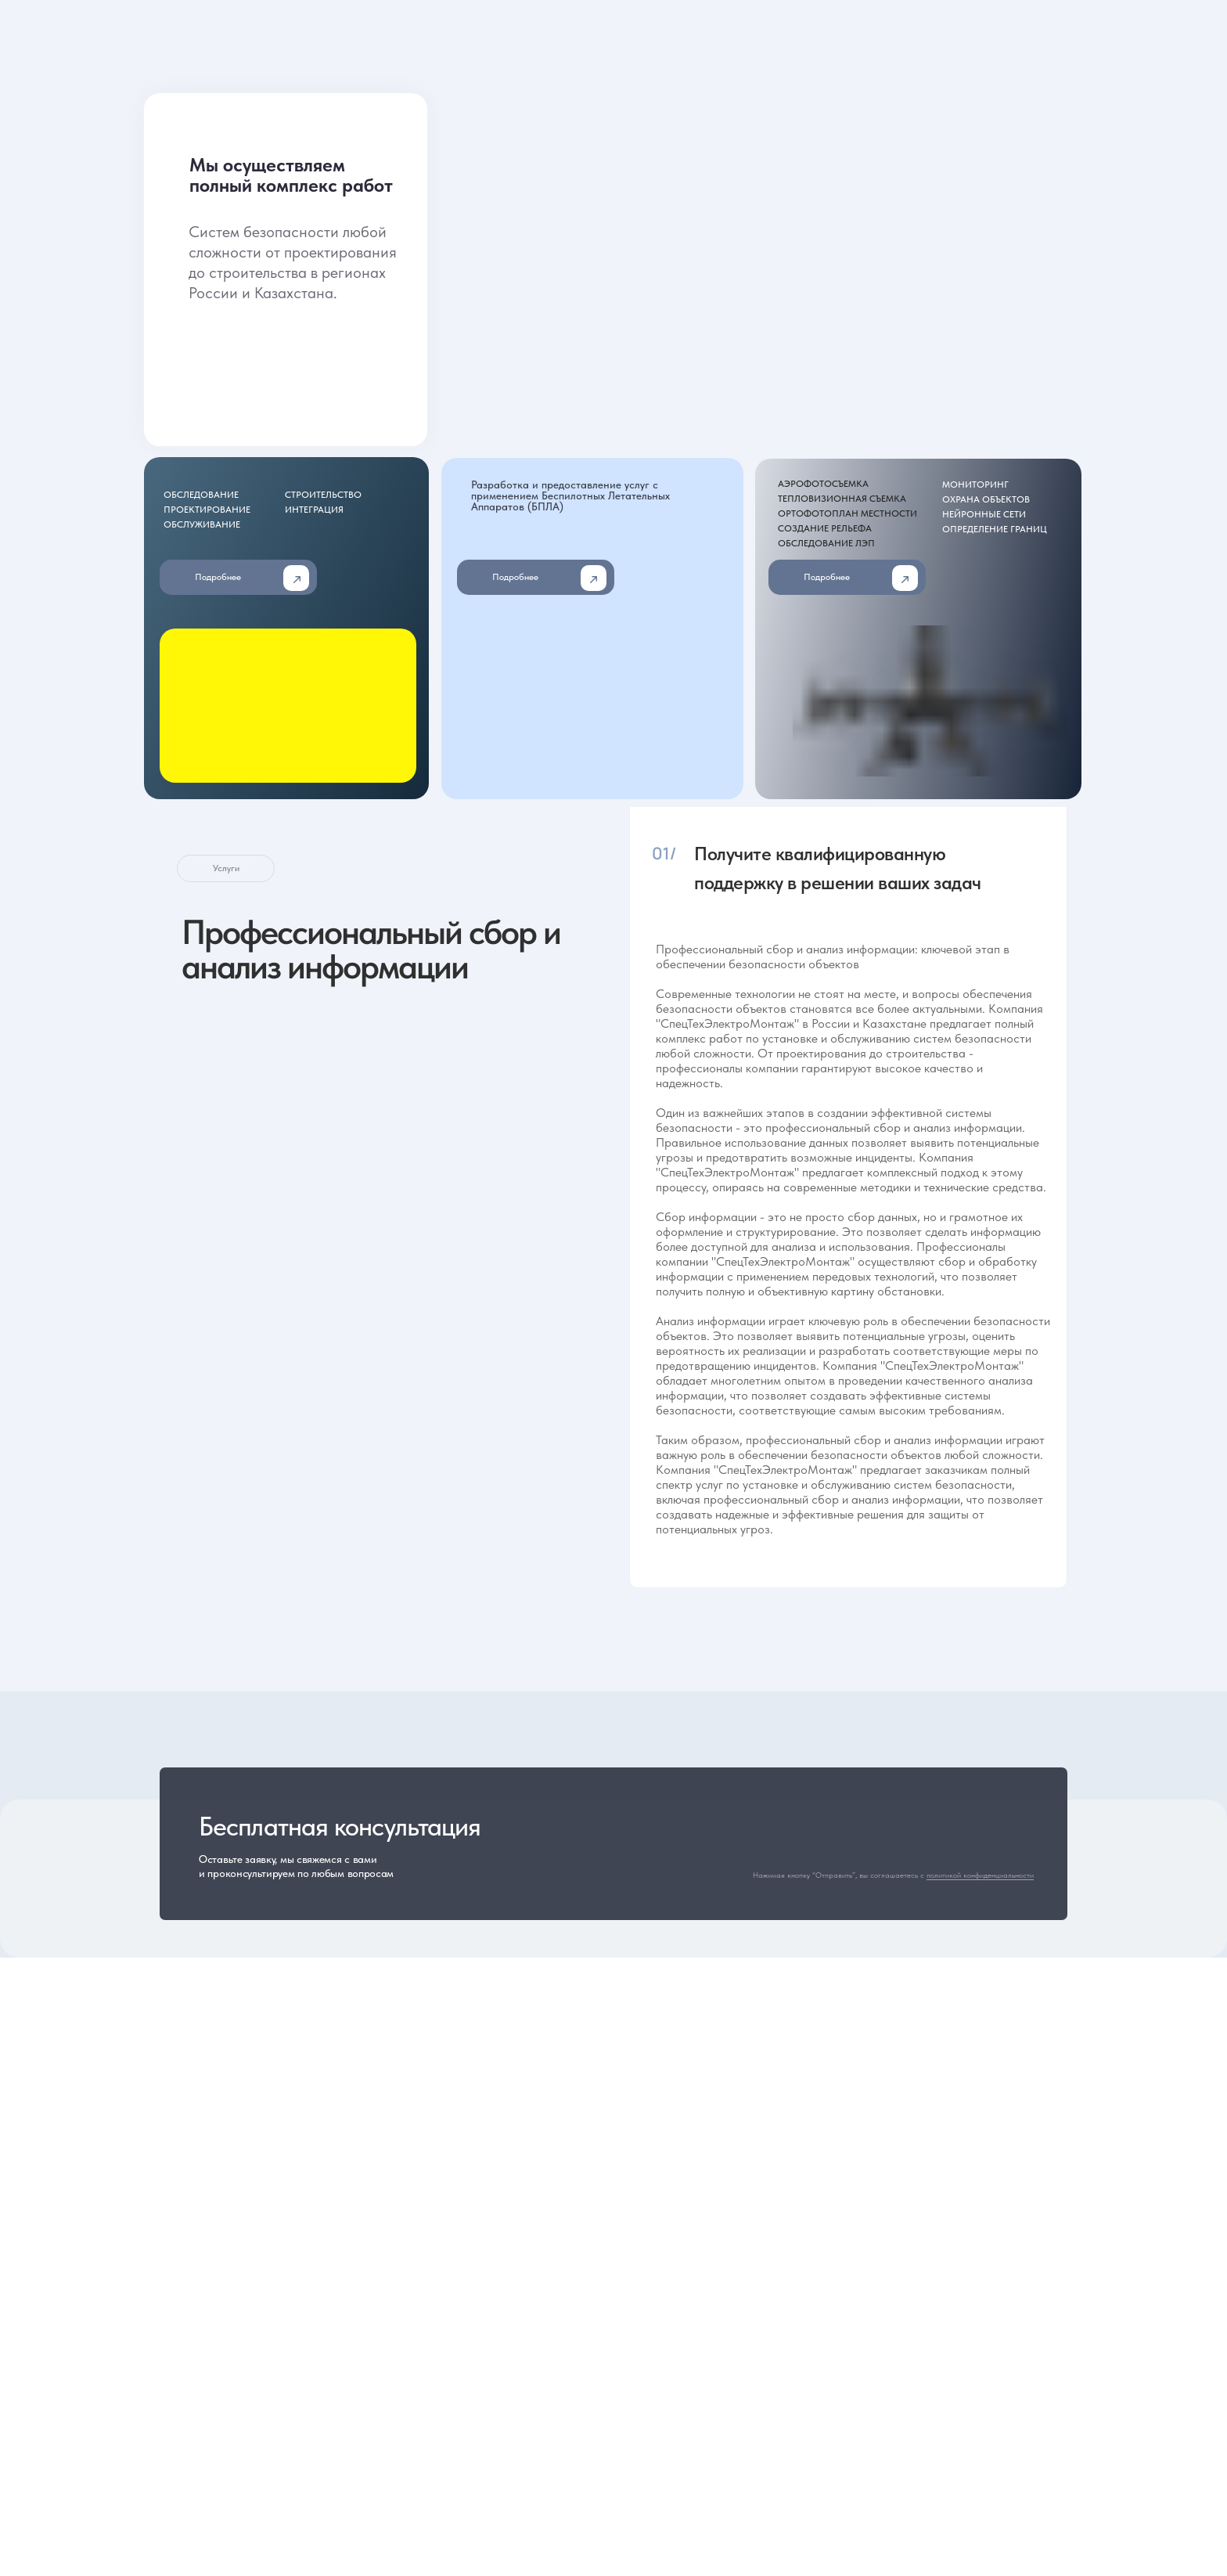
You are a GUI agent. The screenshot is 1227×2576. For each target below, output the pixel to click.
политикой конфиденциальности (980, 1874)
